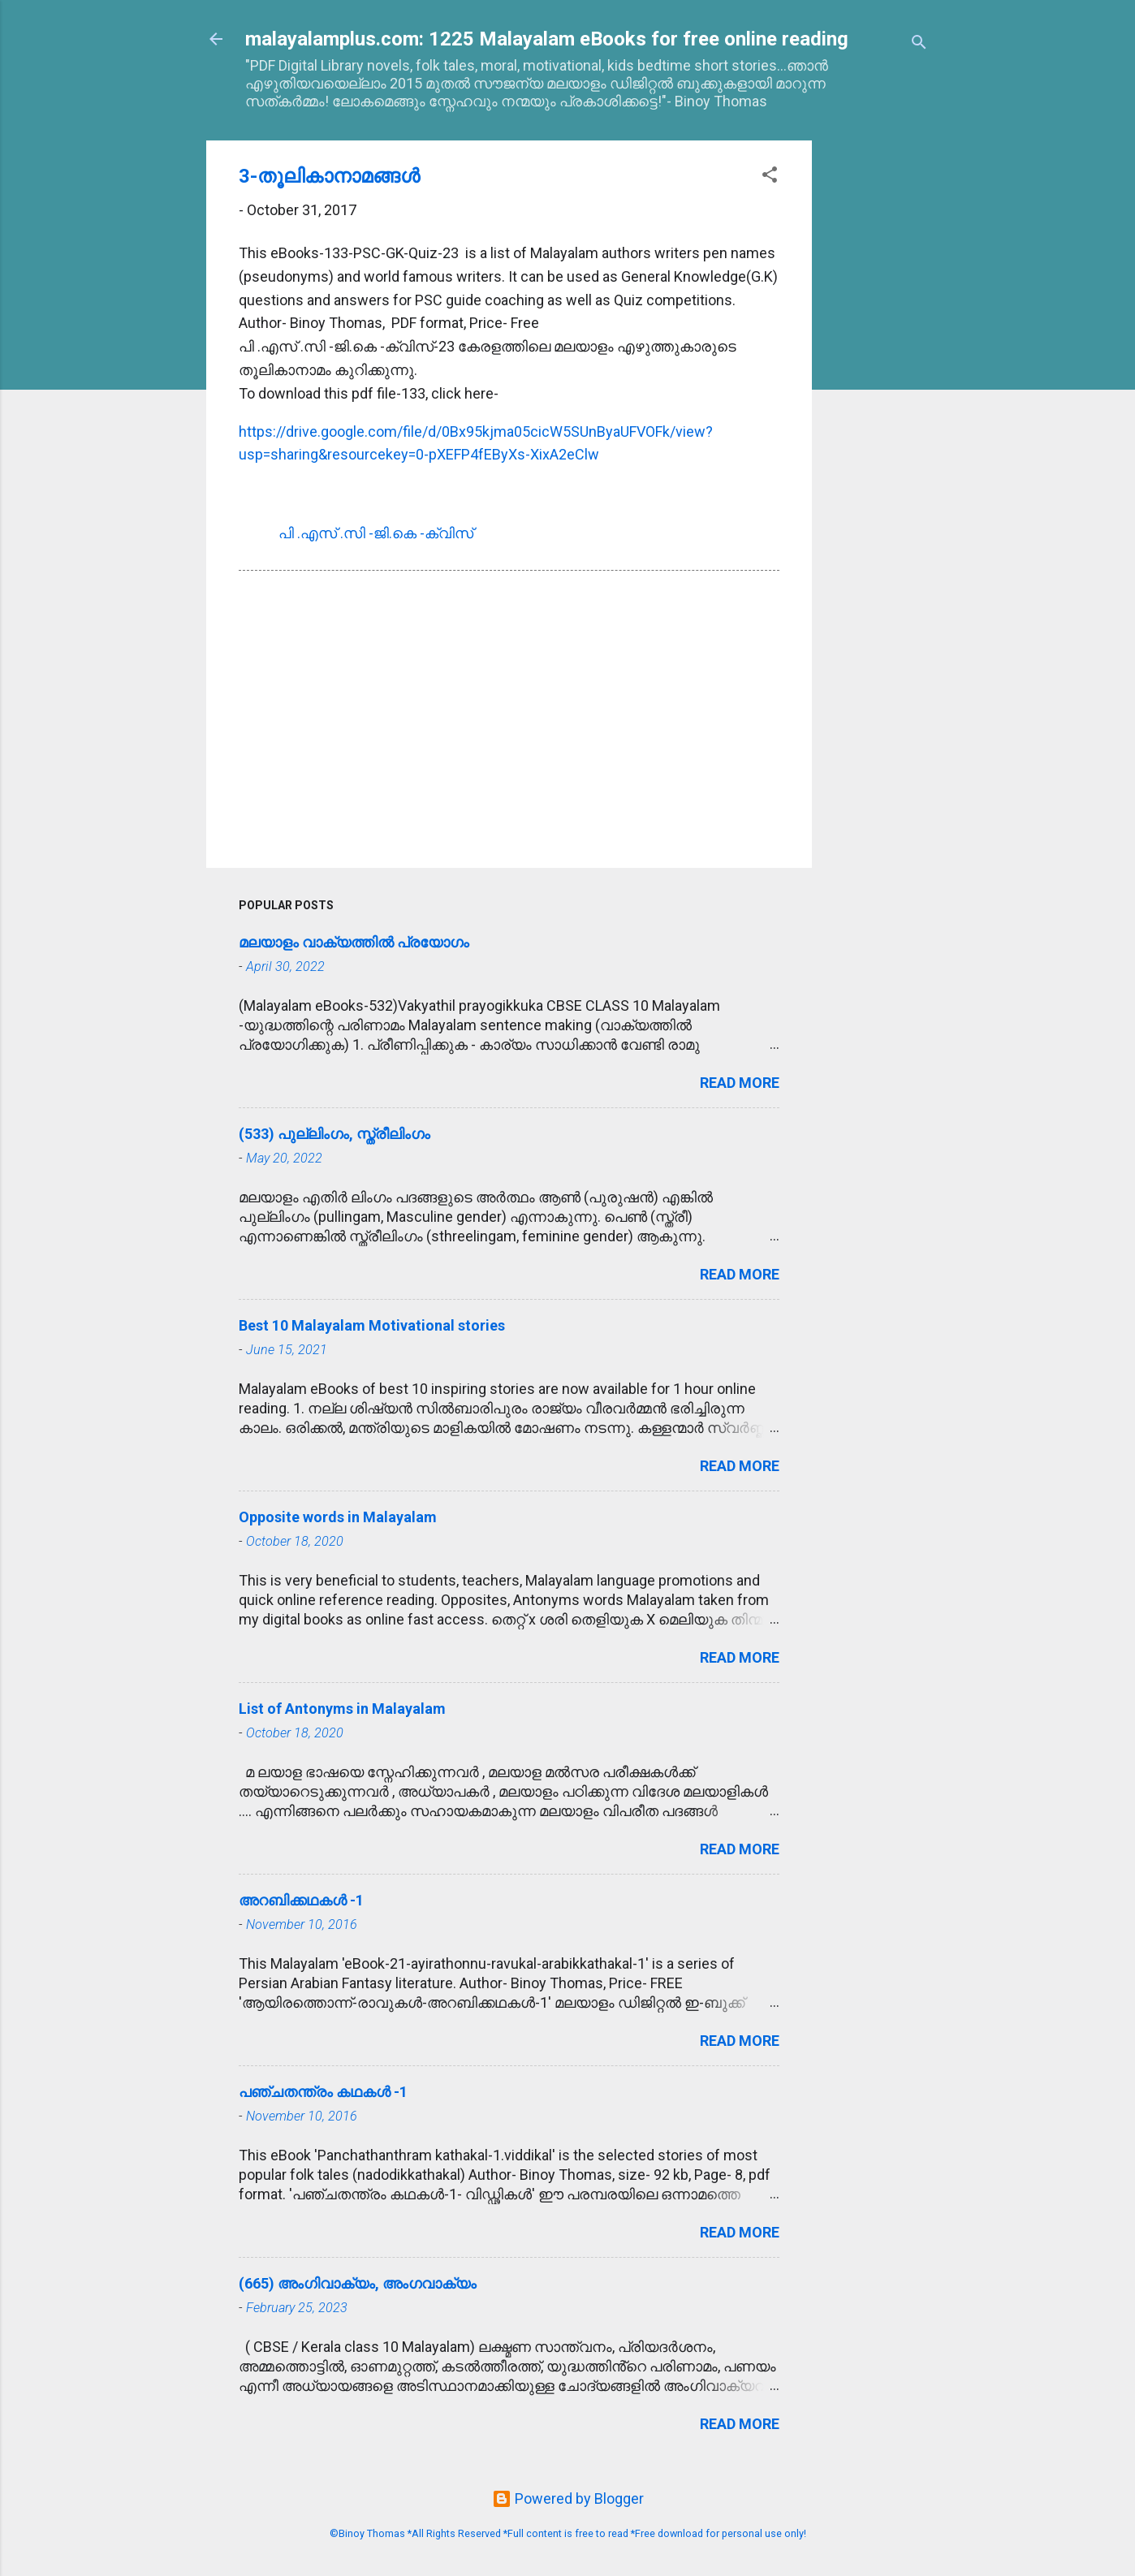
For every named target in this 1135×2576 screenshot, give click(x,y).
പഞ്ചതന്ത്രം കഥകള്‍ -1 (323, 2091)
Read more (739, 1082)
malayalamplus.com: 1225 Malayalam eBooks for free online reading (546, 39)
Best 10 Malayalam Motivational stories (372, 1325)
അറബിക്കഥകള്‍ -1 (301, 1900)
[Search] (919, 44)
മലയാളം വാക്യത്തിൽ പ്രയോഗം (354, 942)
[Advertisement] (877, 384)
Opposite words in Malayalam (338, 1516)
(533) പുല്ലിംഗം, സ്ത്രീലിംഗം (334, 1133)
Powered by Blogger (568, 2498)
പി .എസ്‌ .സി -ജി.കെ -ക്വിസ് (375, 533)
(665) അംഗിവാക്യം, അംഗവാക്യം (358, 2283)
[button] (769, 177)
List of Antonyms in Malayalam (342, 1708)
